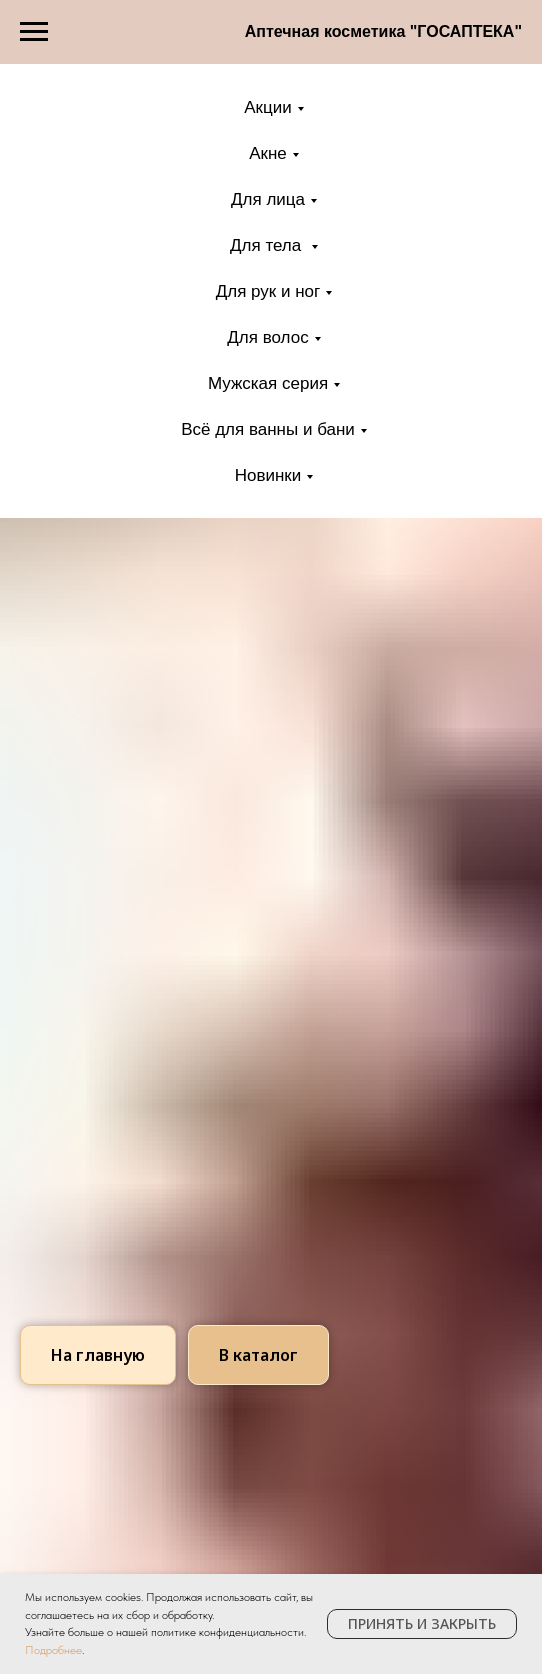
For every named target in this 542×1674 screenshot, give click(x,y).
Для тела (268, 245)
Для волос (267, 337)
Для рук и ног (268, 291)
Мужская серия (268, 383)
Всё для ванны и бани (268, 429)
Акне (268, 153)
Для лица (268, 199)
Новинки (268, 475)
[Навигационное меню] (34, 32)
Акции (268, 107)
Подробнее (53, 1650)
